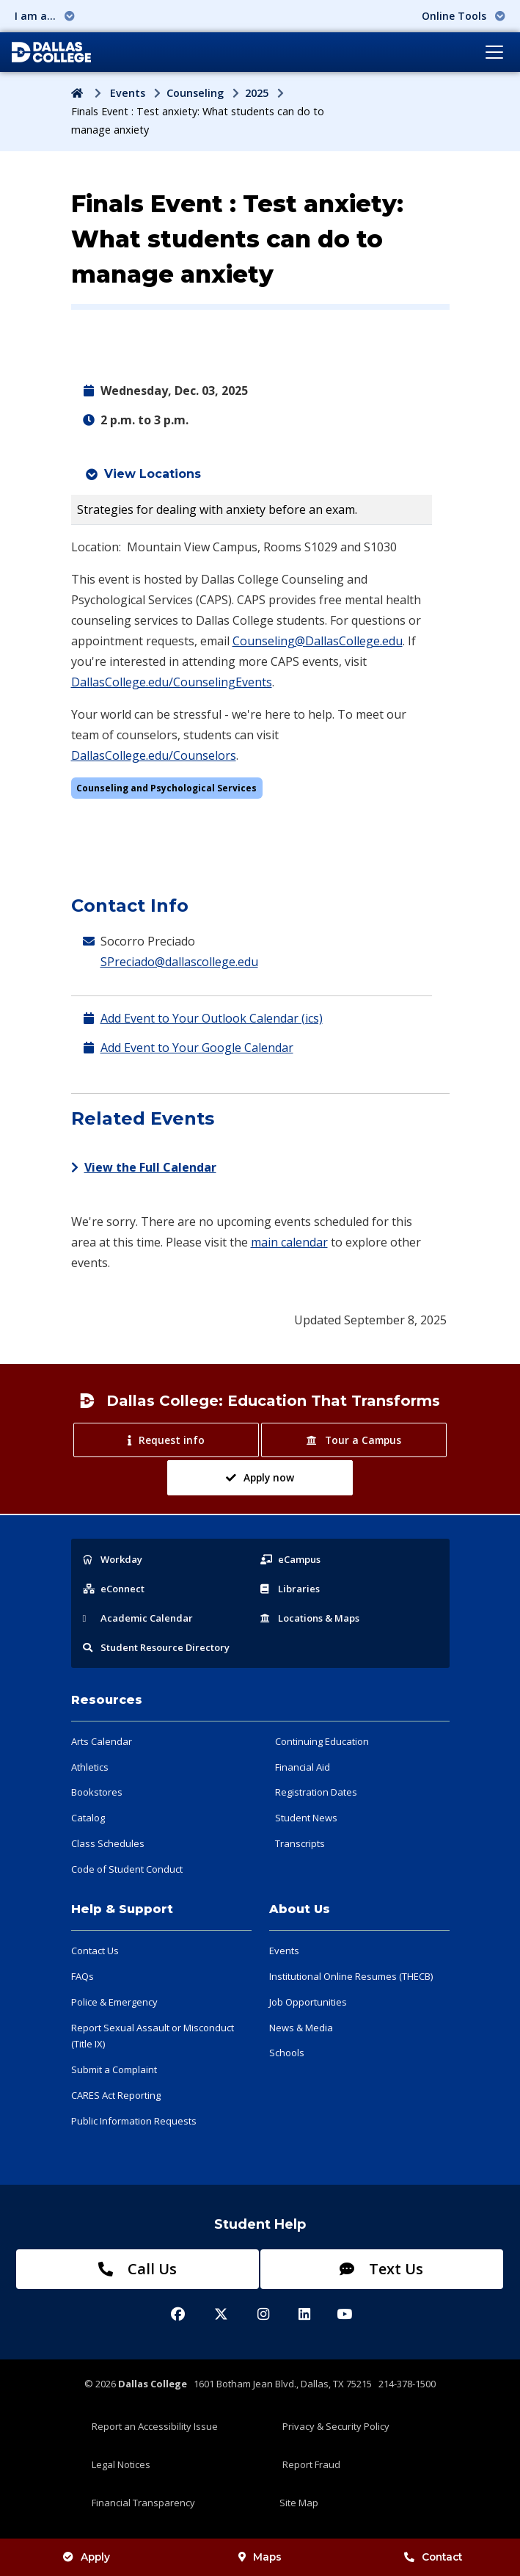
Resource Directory (156, 1647)
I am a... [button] (45, 16)
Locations (309, 1618)
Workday (112, 1559)
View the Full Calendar (143, 1167)
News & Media (301, 2027)
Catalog (88, 1817)
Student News (306, 1817)
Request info (166, 1440)
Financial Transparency (143, 2502)
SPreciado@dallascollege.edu (179, 962)
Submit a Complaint (114, 2069)
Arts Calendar (101, 1741)
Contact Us (95, 1950)
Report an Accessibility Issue (155, 2426)
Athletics (90, 1767)
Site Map (298, 2502)
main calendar (289, 1242)
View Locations (152, 474)
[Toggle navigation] (494, 52)
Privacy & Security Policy (335, 2426)
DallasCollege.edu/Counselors (153, 755)
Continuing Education (322, 1741)
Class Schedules (107, 1843)
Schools (286, 2052)
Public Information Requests (134, 2120)
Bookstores (96, 1792)
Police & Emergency (114, 2002)
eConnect (113, 1588)
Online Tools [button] (463, 16)
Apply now (260, 1477)
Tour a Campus (353, 1440)
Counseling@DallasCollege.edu (317, 641)
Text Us (381, 2269)
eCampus (290, 1559)
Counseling (195, 93)
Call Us (137, 2269)
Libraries (290, 1588)
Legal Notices (121, 2464)
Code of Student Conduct (127, 1869)
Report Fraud (311, 2464)
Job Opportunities (308, 2002)
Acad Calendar (138, 1618)
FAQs (82, 1976)
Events (127, 93)
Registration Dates (316, 1792)
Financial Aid (302, 1767)
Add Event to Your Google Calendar (196, 1048)
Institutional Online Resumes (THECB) (351, 1976)
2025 (256, 93)
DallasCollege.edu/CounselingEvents (171, 682)
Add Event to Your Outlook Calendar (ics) (211, 1018)
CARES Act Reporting (116, 2095)
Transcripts (300, 1843)
